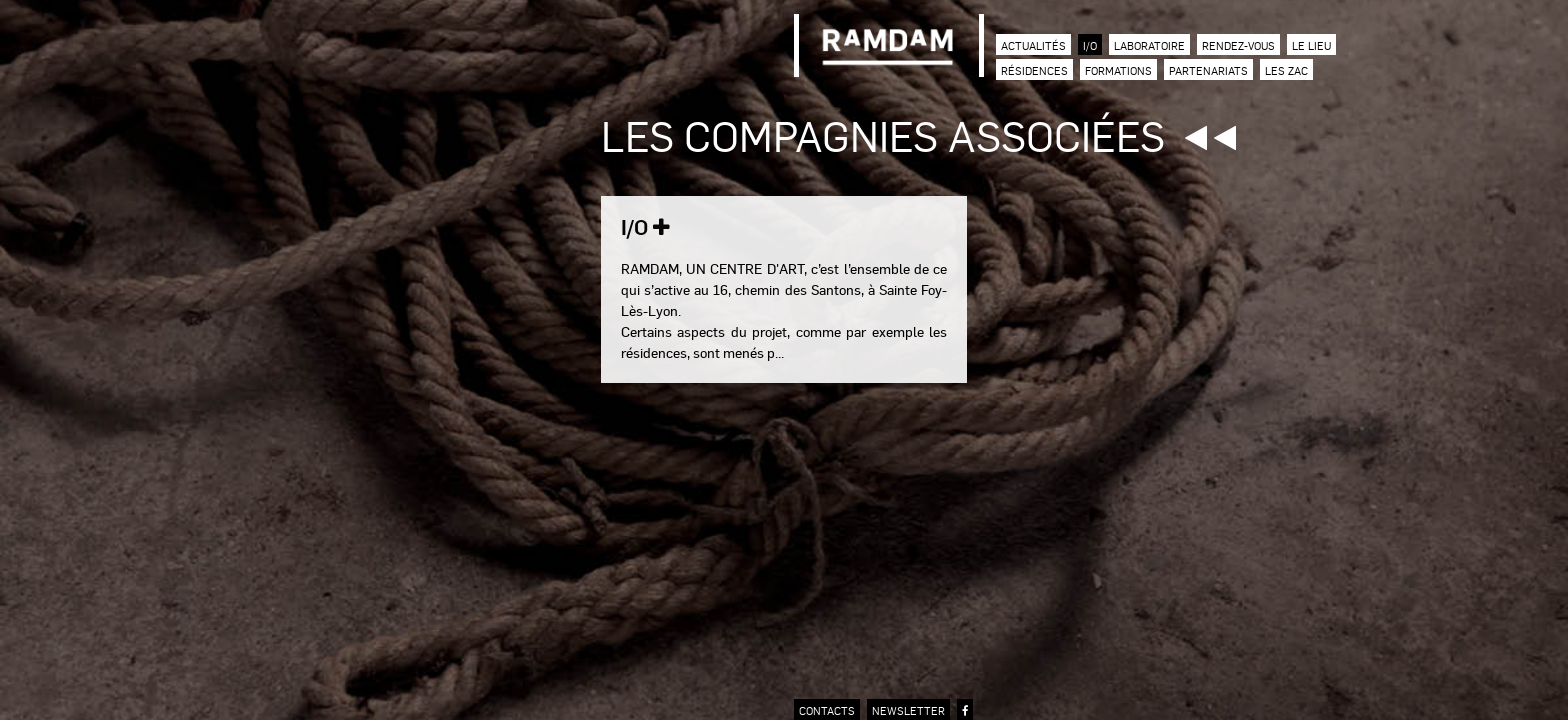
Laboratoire (1149, 45)
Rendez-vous (1238, 45)
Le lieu (1311, 45)
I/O (1090, 45)
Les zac (1286, 70)
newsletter (908, 710)
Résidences (1034, 70)
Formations (1118, 70)
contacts (827, 710)
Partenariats (1208, 70)
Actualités (1033, 45)
